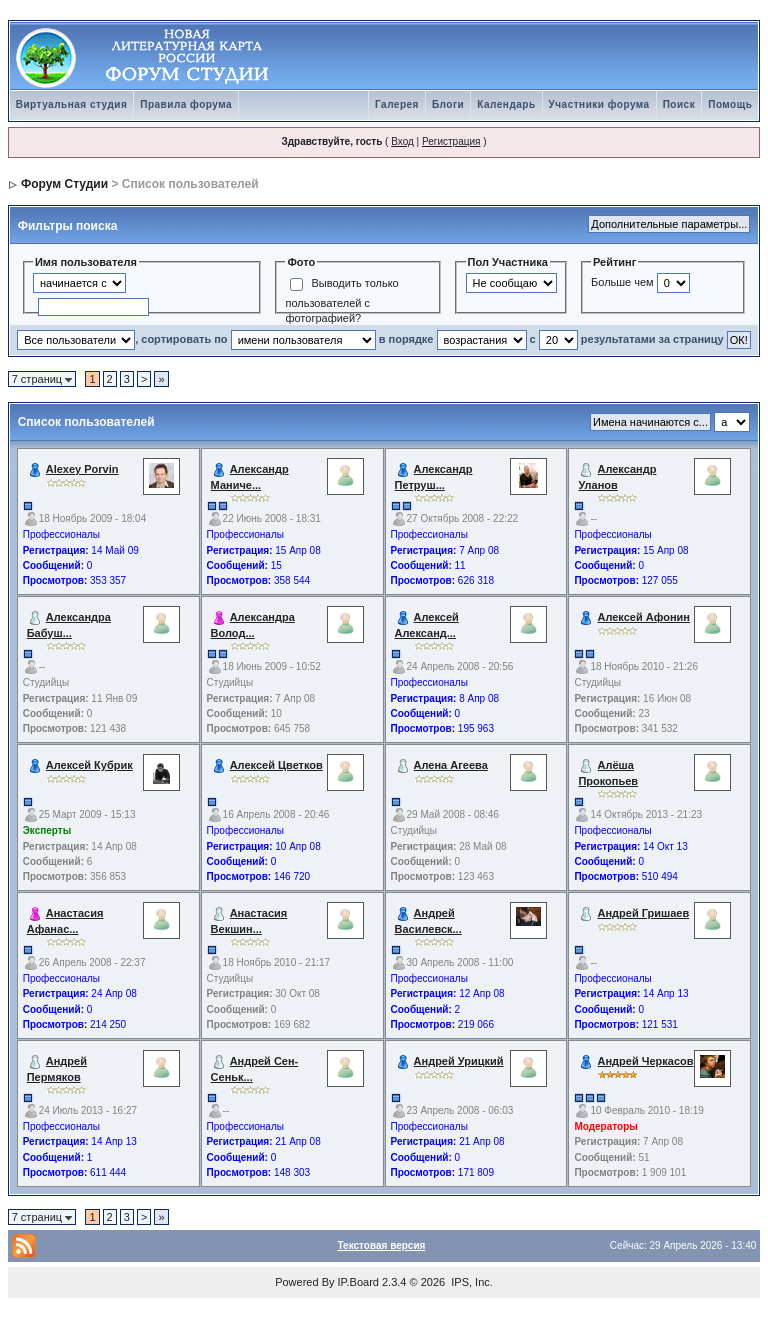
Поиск (679, 104)
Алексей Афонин (643, 617)
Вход (402, 141)
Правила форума (186, 104)
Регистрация (451, 141)
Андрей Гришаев (643, 913)
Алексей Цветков (276, 765)
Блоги (448, 104)
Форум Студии (64, 184)
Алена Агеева (451, 765)
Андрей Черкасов (645, 1061)
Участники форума (599, 104)
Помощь (730, 104)
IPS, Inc (470, 1282)
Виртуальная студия (72, 104)
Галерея (397, 104)
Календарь (506, 104)
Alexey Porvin (82, 469)
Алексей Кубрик (89, 765)
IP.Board (358, 1282)
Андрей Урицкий (459, 1061)
